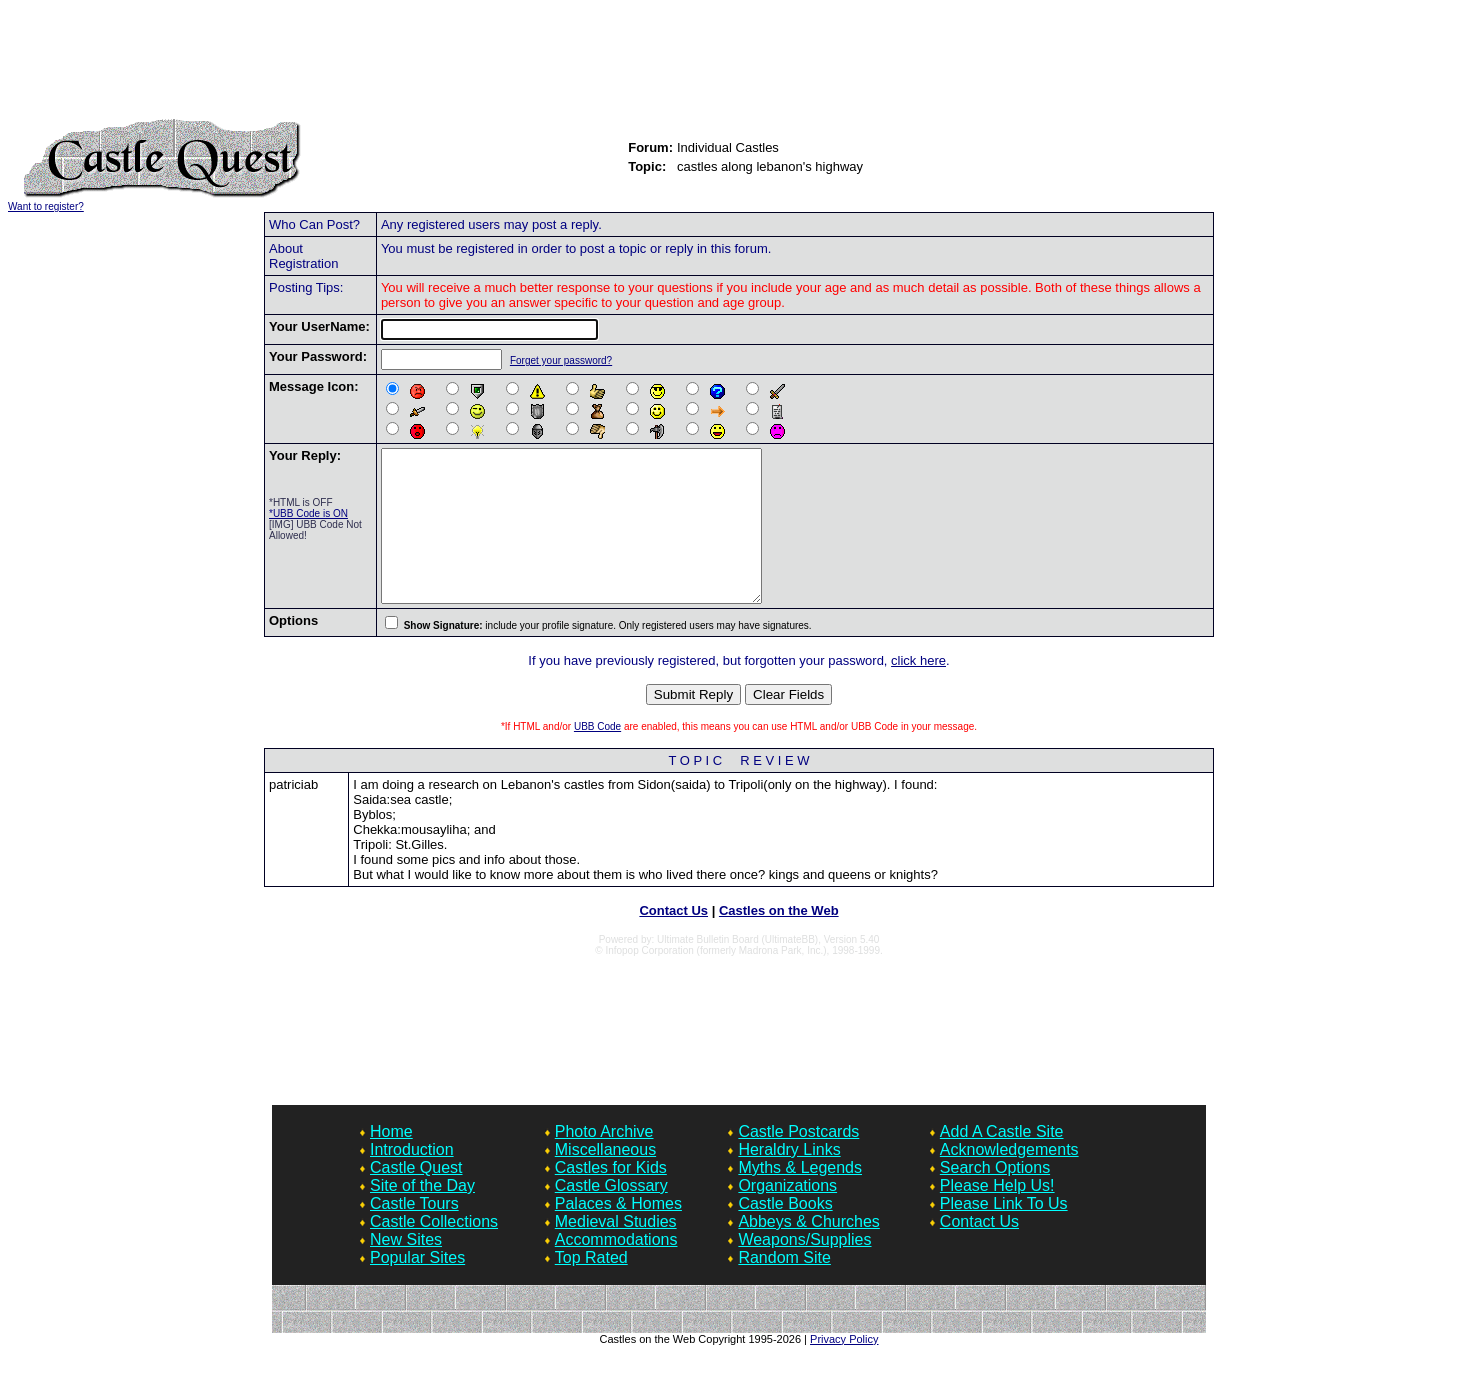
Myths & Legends (800, 1197)
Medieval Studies (616, 1251)
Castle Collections (434, 1251)
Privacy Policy (844, 1369)
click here (918, 690)
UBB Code (597, 756)
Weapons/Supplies (804, 1269)
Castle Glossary (611, 1215)
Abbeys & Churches (808, 1251)
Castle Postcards (798, 1161)
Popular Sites (417, 1287)
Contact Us (673, 940)
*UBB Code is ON (308, 513)
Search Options (995, 1197)
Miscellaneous (605, 1179)
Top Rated (591, 1287)
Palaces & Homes (618, 1233)
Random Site (784, 1287)
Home (391, 1161)
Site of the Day (422, 1215)
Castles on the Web (779, 940)
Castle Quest (416, 1197)
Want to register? (46, 206)
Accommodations (616, 1269)
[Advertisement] (739, 68)
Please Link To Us (1004, 1233)
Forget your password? (559, 360)
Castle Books (785, 1233)
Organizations (787, 1215)
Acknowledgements (1009, 1179)
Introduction (412, 1179)
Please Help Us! (997, 1215)
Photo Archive (604, 1161)
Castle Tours (414, 1233)
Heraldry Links (789, 1179)
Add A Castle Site (1002, 1161)
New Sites (406, 1269)
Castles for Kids (611, 1197)
